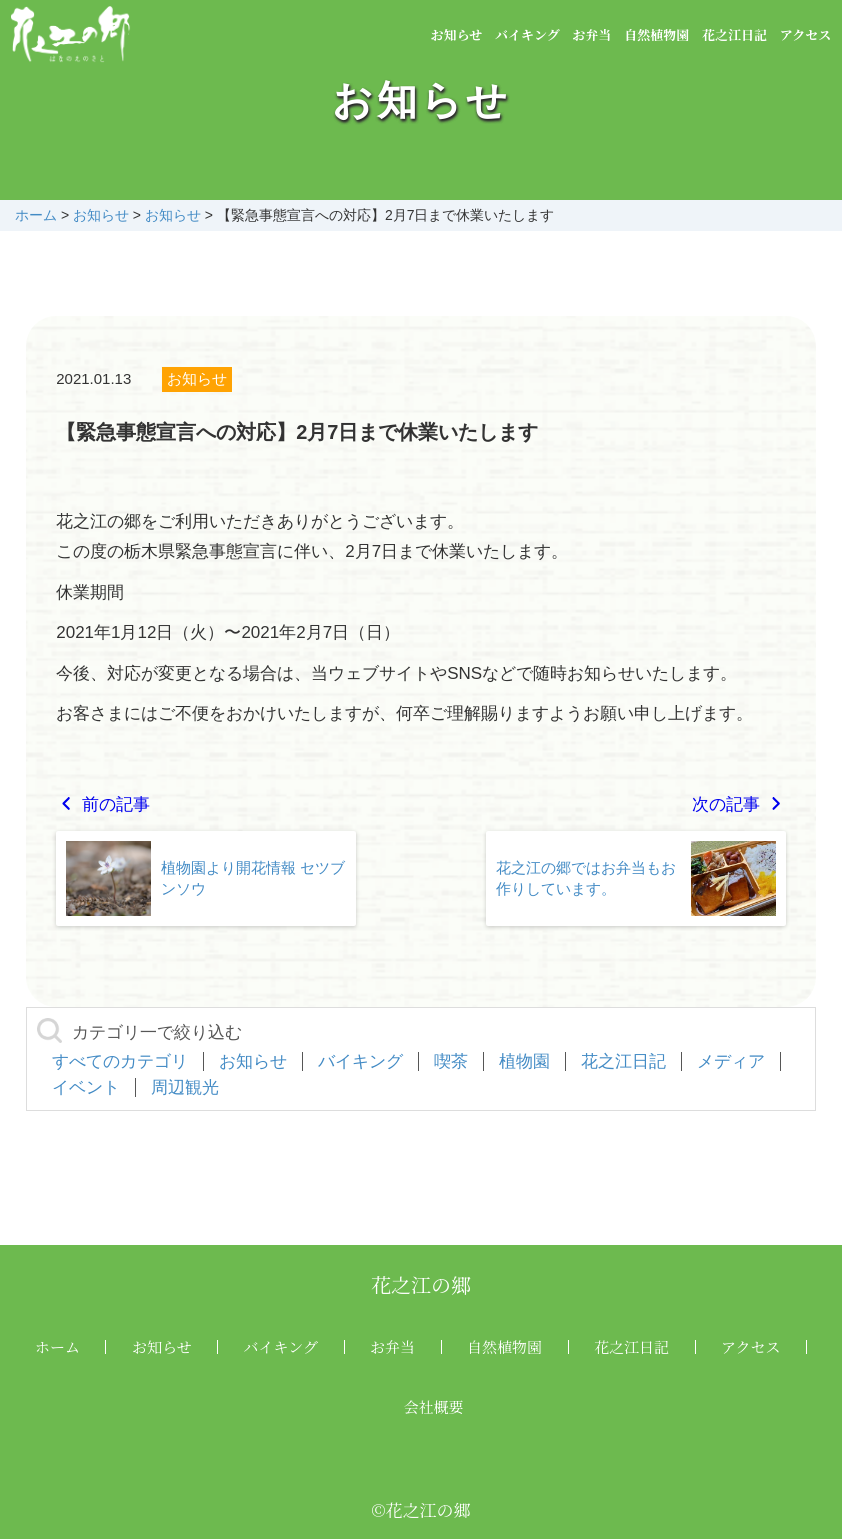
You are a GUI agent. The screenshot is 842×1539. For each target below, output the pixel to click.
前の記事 (103, 804)
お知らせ (457, 34)
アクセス (806, 34)
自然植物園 (656, 34)
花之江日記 (734, 34)
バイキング (527, 34)
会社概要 (434, 1406)
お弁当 (591, 34)
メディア (731, 1061)
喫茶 (451, 1061)
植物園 (524, 1061)
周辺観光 (185, 1087)
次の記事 (739, 804)
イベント (86, 1087)
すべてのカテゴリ (120, 1061)
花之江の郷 (421, 1284)
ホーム (57, 1346)
